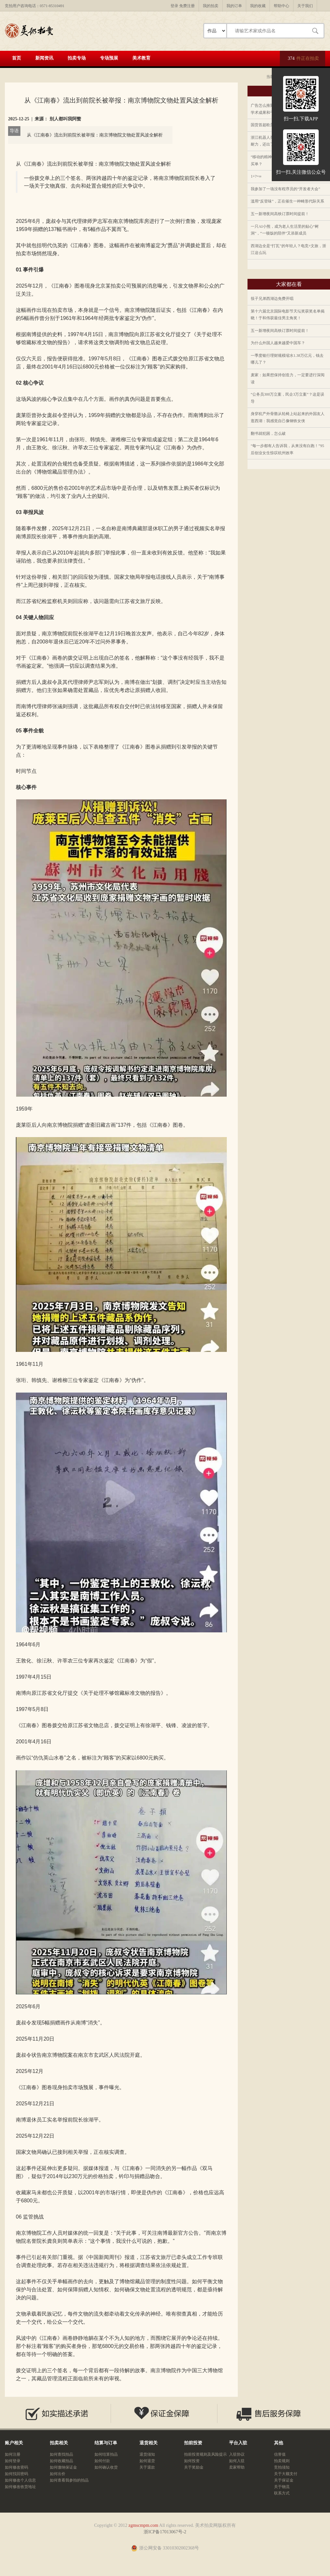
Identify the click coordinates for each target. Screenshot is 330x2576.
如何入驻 (237, 2461)
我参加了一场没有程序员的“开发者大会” (285, 189)
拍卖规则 (282, 2461)
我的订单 (234, 6)
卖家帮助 (237, 2467)
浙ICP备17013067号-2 (165, 2531)
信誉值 (280, 2454)
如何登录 (12, 2461)
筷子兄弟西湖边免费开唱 (272, 298)
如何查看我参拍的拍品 (69, 2480)
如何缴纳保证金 (63, 2467)
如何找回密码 (16, 2474)
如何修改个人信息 (20, 2480)
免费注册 (187, 6)
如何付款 (102, 2461)
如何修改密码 (16, 2467)
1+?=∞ (256, 176)
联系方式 (282, 2493)
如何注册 (12, 2454)
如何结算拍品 (106, 2454)
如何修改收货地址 (20, 2486)
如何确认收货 (106, 2467)
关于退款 (147, 2467)
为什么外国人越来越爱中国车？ (278, 343)
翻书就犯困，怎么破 (268, 433)
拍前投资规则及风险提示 (205, 2454)
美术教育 (141, 58)
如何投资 (192, 2461)
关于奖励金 (194, 2467)
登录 (174, 6)
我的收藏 (258, 6)
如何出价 (57, 2474)
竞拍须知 (282, 2467)
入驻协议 (237, 2454)
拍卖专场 (77, 58)
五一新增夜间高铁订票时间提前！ (280, 214)
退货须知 (147, 2454)
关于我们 (305, 6)
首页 (16, 58)
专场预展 (109, 58)
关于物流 (282, 2486)
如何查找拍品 (61, 2454)
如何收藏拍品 (61, 2461)
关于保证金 (283, 2480)
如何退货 (147, 2461)
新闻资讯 (44, 58)
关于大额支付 (285, 2474)
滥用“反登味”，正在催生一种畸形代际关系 (287, 201)
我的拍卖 (210, 6)
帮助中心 (281, 6)
